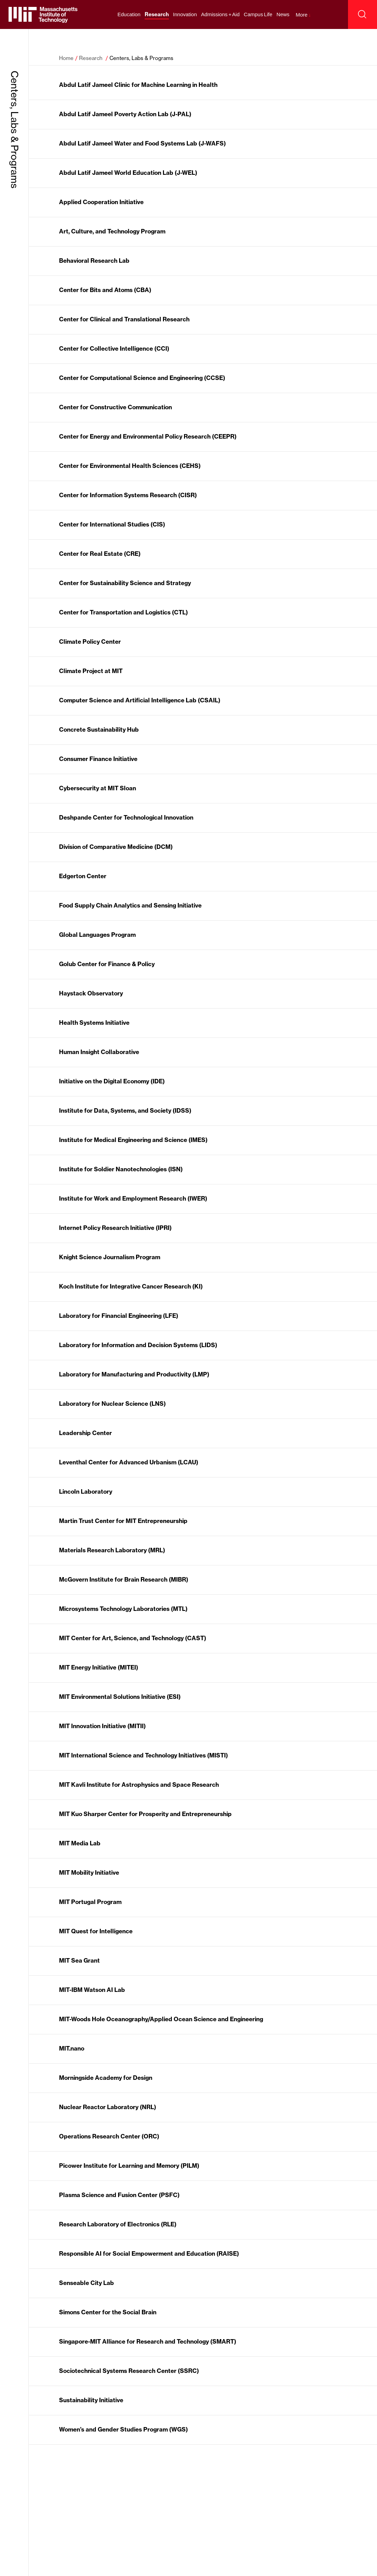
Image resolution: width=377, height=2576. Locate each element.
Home (66, 58)
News (283, 14)
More (303, 15)
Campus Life (258, 14)
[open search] (362, 14)
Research (157, 14)
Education (129, 14)
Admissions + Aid (220, 14)
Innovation (185, 14)
